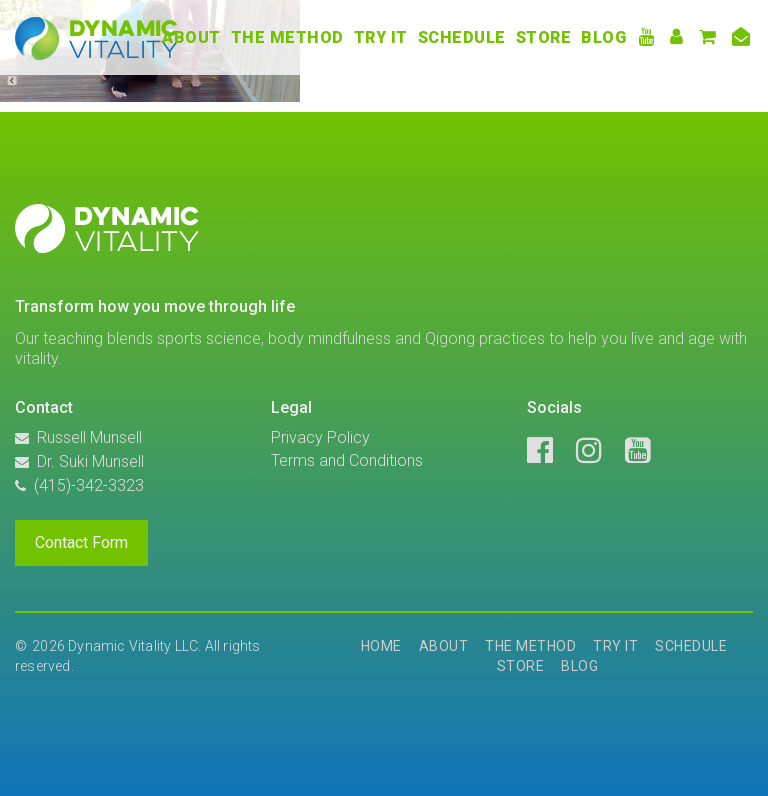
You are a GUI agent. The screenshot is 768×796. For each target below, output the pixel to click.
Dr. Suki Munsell (90, 461)
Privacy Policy (320, 437)
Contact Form (81, 542)
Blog (603, 37)
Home (381, 646)
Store (544, 37)
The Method (287, 37)
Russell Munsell (89, 437)
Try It (381, 37)
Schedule (462, 37)
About (191, 37)
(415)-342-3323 (89, 485)
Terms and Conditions (347, 460)
